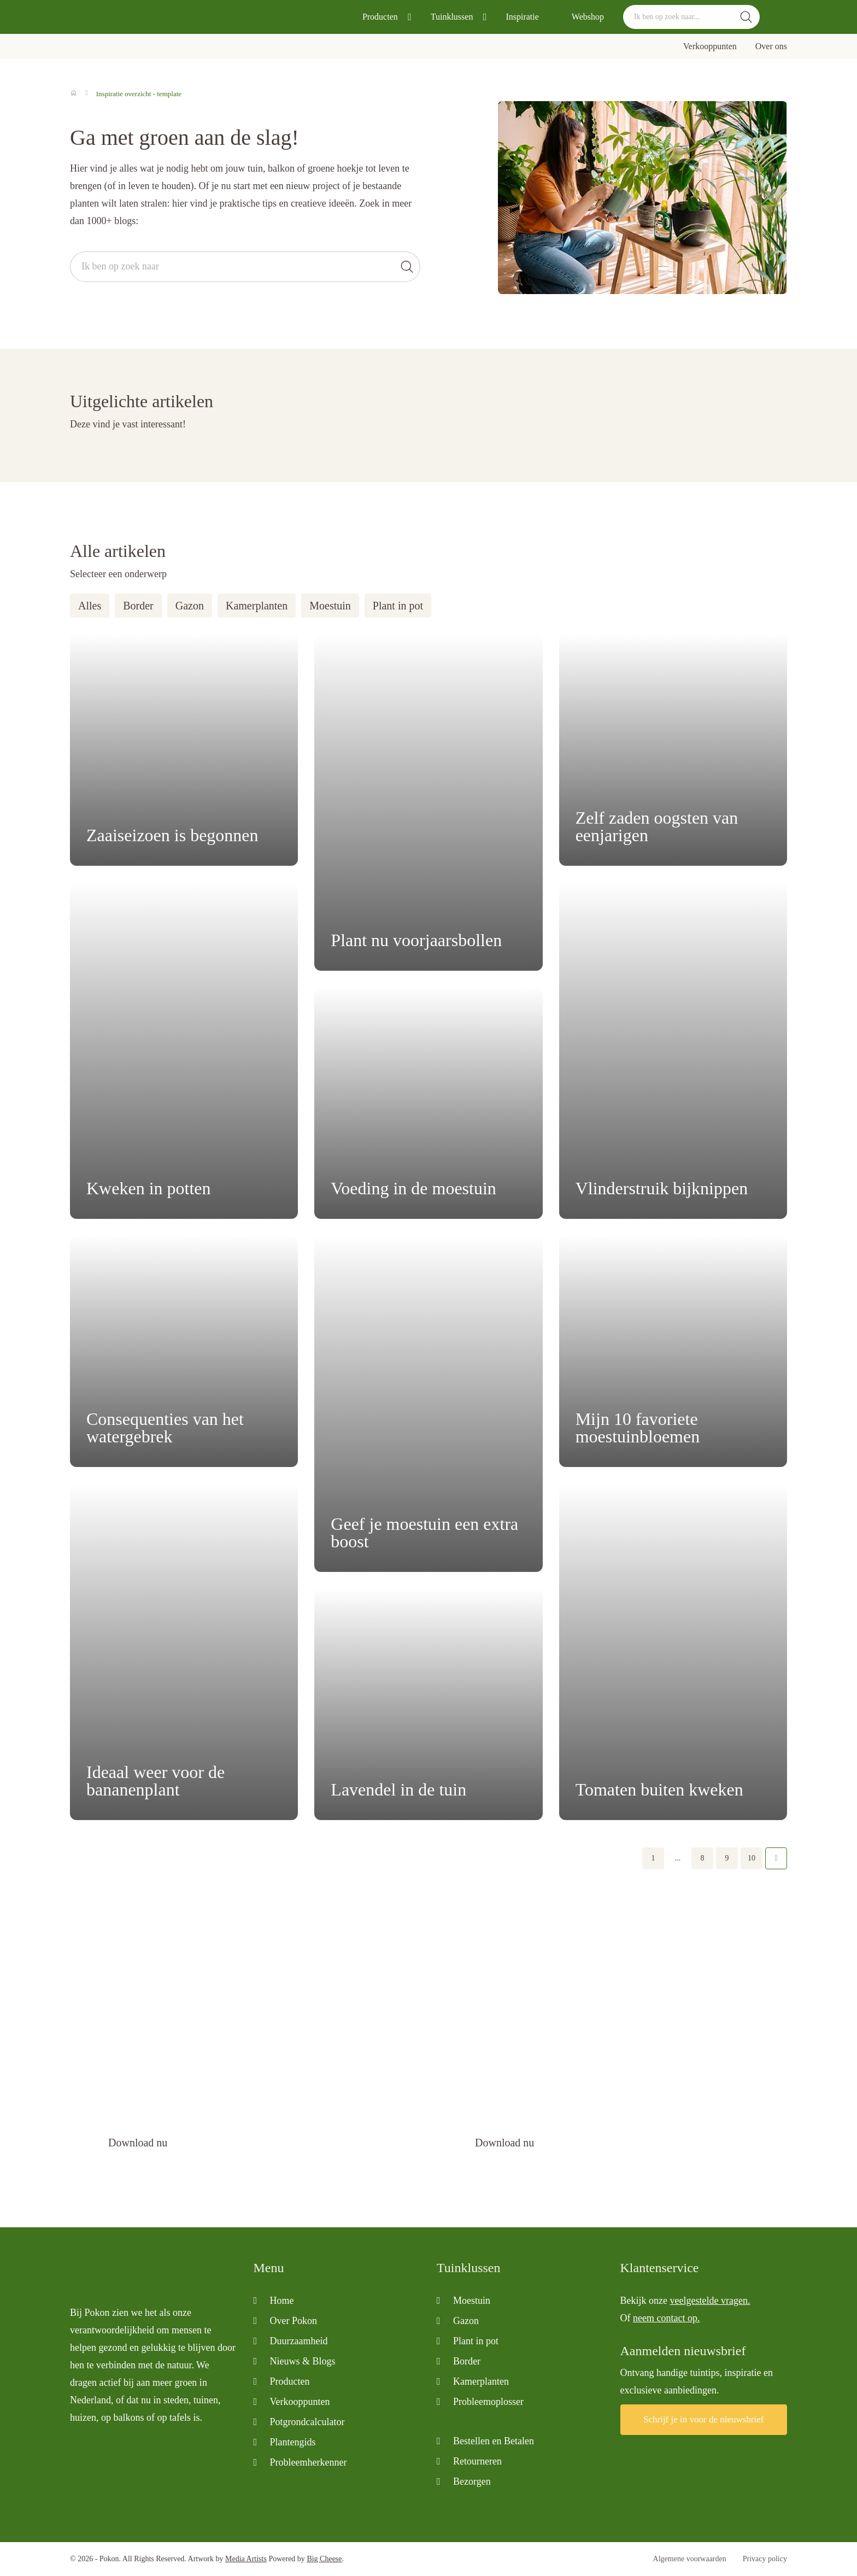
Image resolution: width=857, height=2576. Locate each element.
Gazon (189, 606)
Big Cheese (324, 2559)
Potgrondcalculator (307, 2421)
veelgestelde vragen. (710, 2300)
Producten (380, 16)
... (678, 1858)
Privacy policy (765, 2559)
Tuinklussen (452, 16)
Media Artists (246, 2559)
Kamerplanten (256, 606)
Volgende (776, 1858)
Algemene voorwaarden (689, 2559)
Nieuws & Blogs (303, 2361)
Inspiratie (522, 16)
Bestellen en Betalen (493, 2441)
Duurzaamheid (299, 2341)
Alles (89, 606)
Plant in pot (398, 606)
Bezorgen (472, 2481)
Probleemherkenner (308, 2462)
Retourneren (477, 2461)
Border (138, 606)
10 (751, 1858)
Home (282, 2300)
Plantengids (293, 2442)
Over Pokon (294, 2320)
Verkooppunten (710, 46)
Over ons (771, 46)
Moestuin (330, 606)
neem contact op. (666, 2318)
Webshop (588, 16)
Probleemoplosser (488, 2401)
